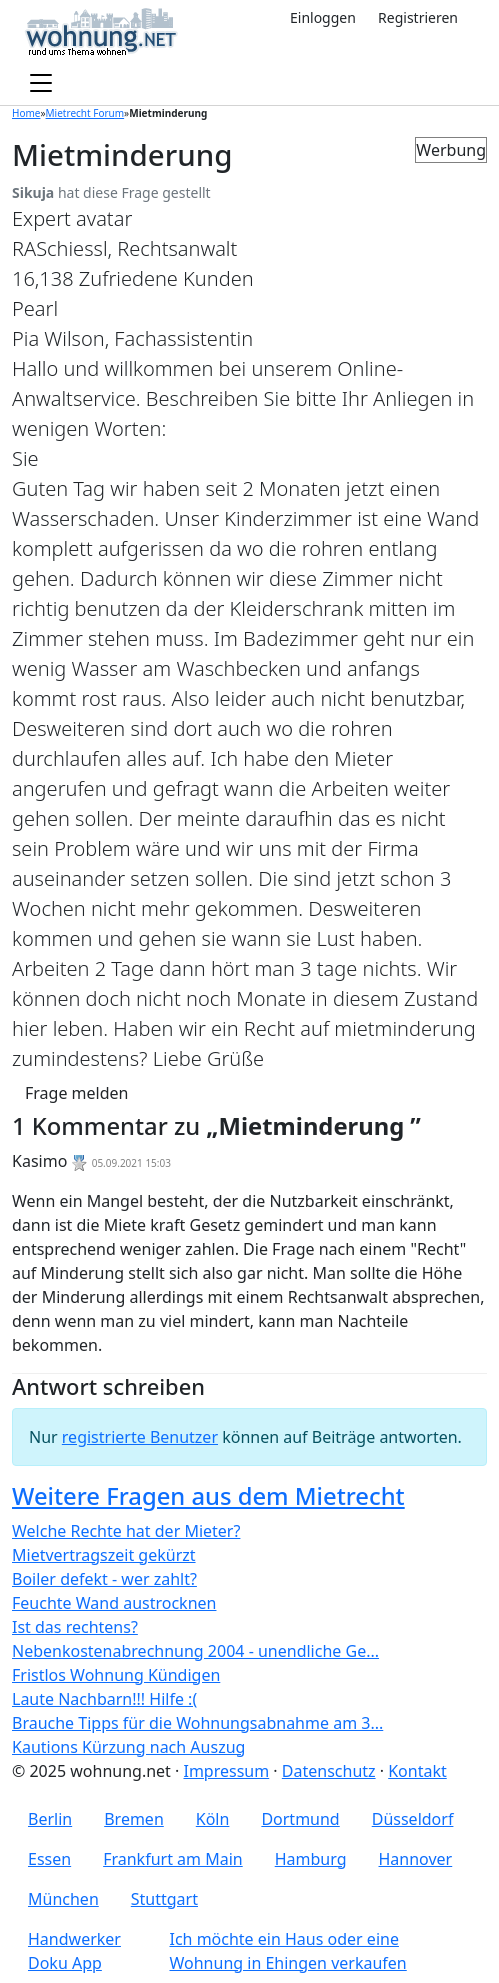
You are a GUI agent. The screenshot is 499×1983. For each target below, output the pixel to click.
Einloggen (323, 17)
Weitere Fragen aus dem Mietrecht (208, 1496)
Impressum (226, 1771)
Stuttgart (164, 1899)
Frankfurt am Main (173, 1859)
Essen (49, 1859)
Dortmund (300, 1819)
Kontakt (417, 1771)
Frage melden (76, 1093)
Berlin (50, 1819)
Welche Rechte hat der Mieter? (126, 1531)
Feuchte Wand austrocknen (114, 1603)
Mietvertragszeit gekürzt (104, 1555)
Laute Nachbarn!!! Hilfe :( (104, 1699)
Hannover (416, 1859)
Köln (213, 1819)
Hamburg (311, 1859)
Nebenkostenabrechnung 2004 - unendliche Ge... (195, 1651)
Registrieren (418, 17)
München (63, 1899)
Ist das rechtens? (75, 1627)
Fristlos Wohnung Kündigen (116, 1675)
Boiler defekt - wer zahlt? (104, 1579)
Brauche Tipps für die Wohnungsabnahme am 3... (197, 1723)
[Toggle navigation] (41, 84)
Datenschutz (329, 1771)
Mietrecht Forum (85, 113)
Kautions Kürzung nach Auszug (128, 1747)
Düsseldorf (413, 1819)
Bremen (134, 1819)
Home (26, 113)
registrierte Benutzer (140, 1437)
